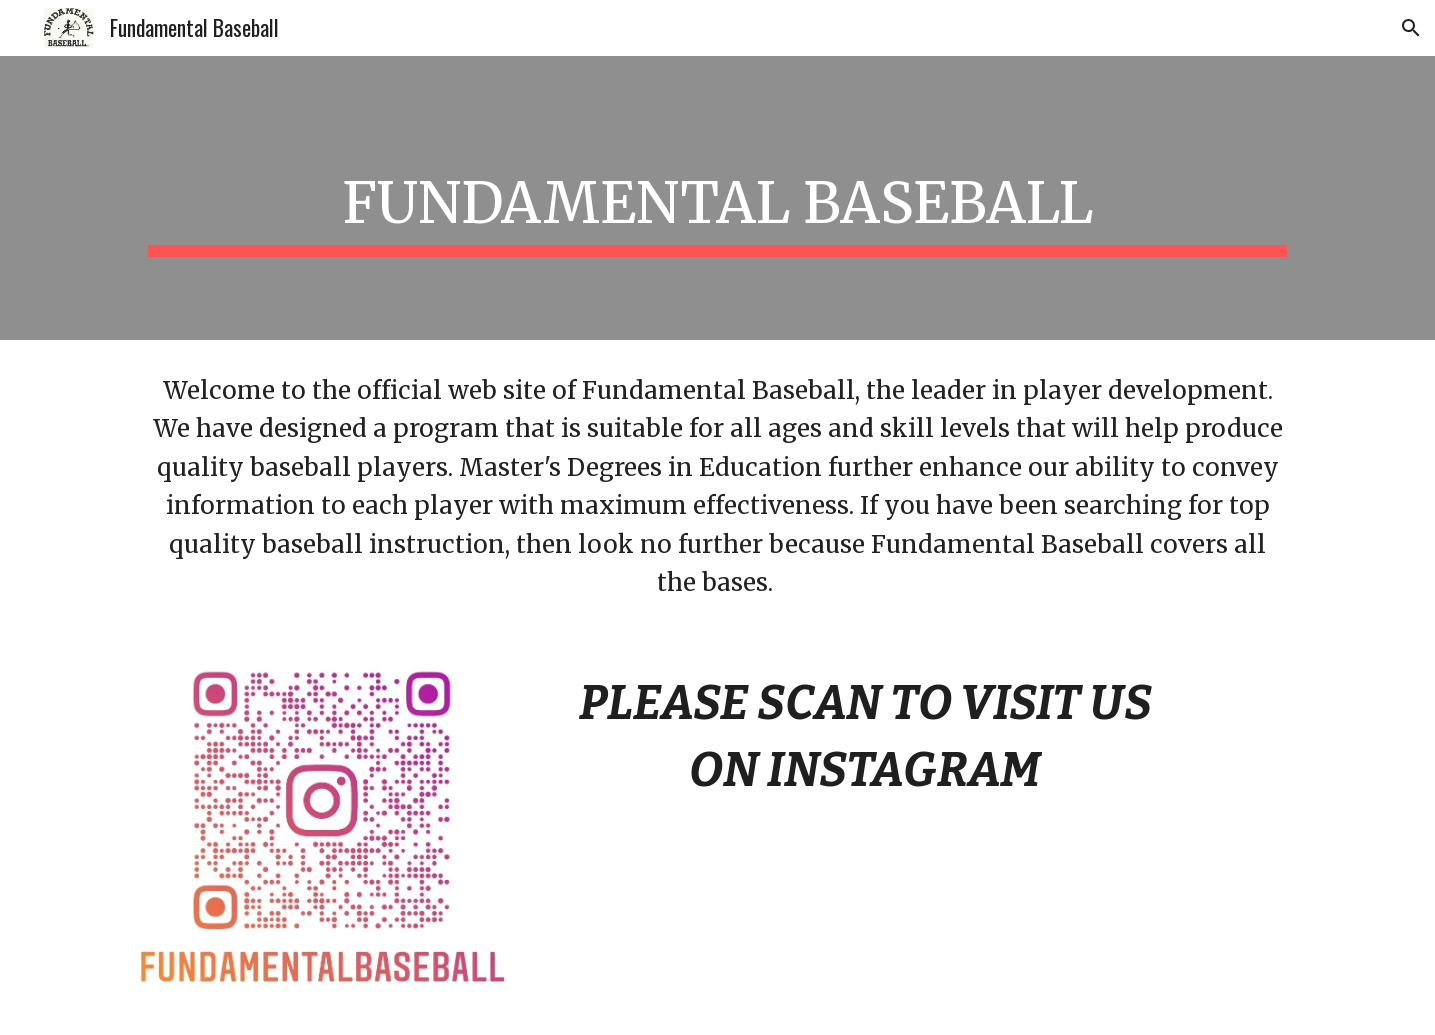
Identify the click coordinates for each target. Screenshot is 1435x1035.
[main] (717, 198)
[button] (1411, 28)
